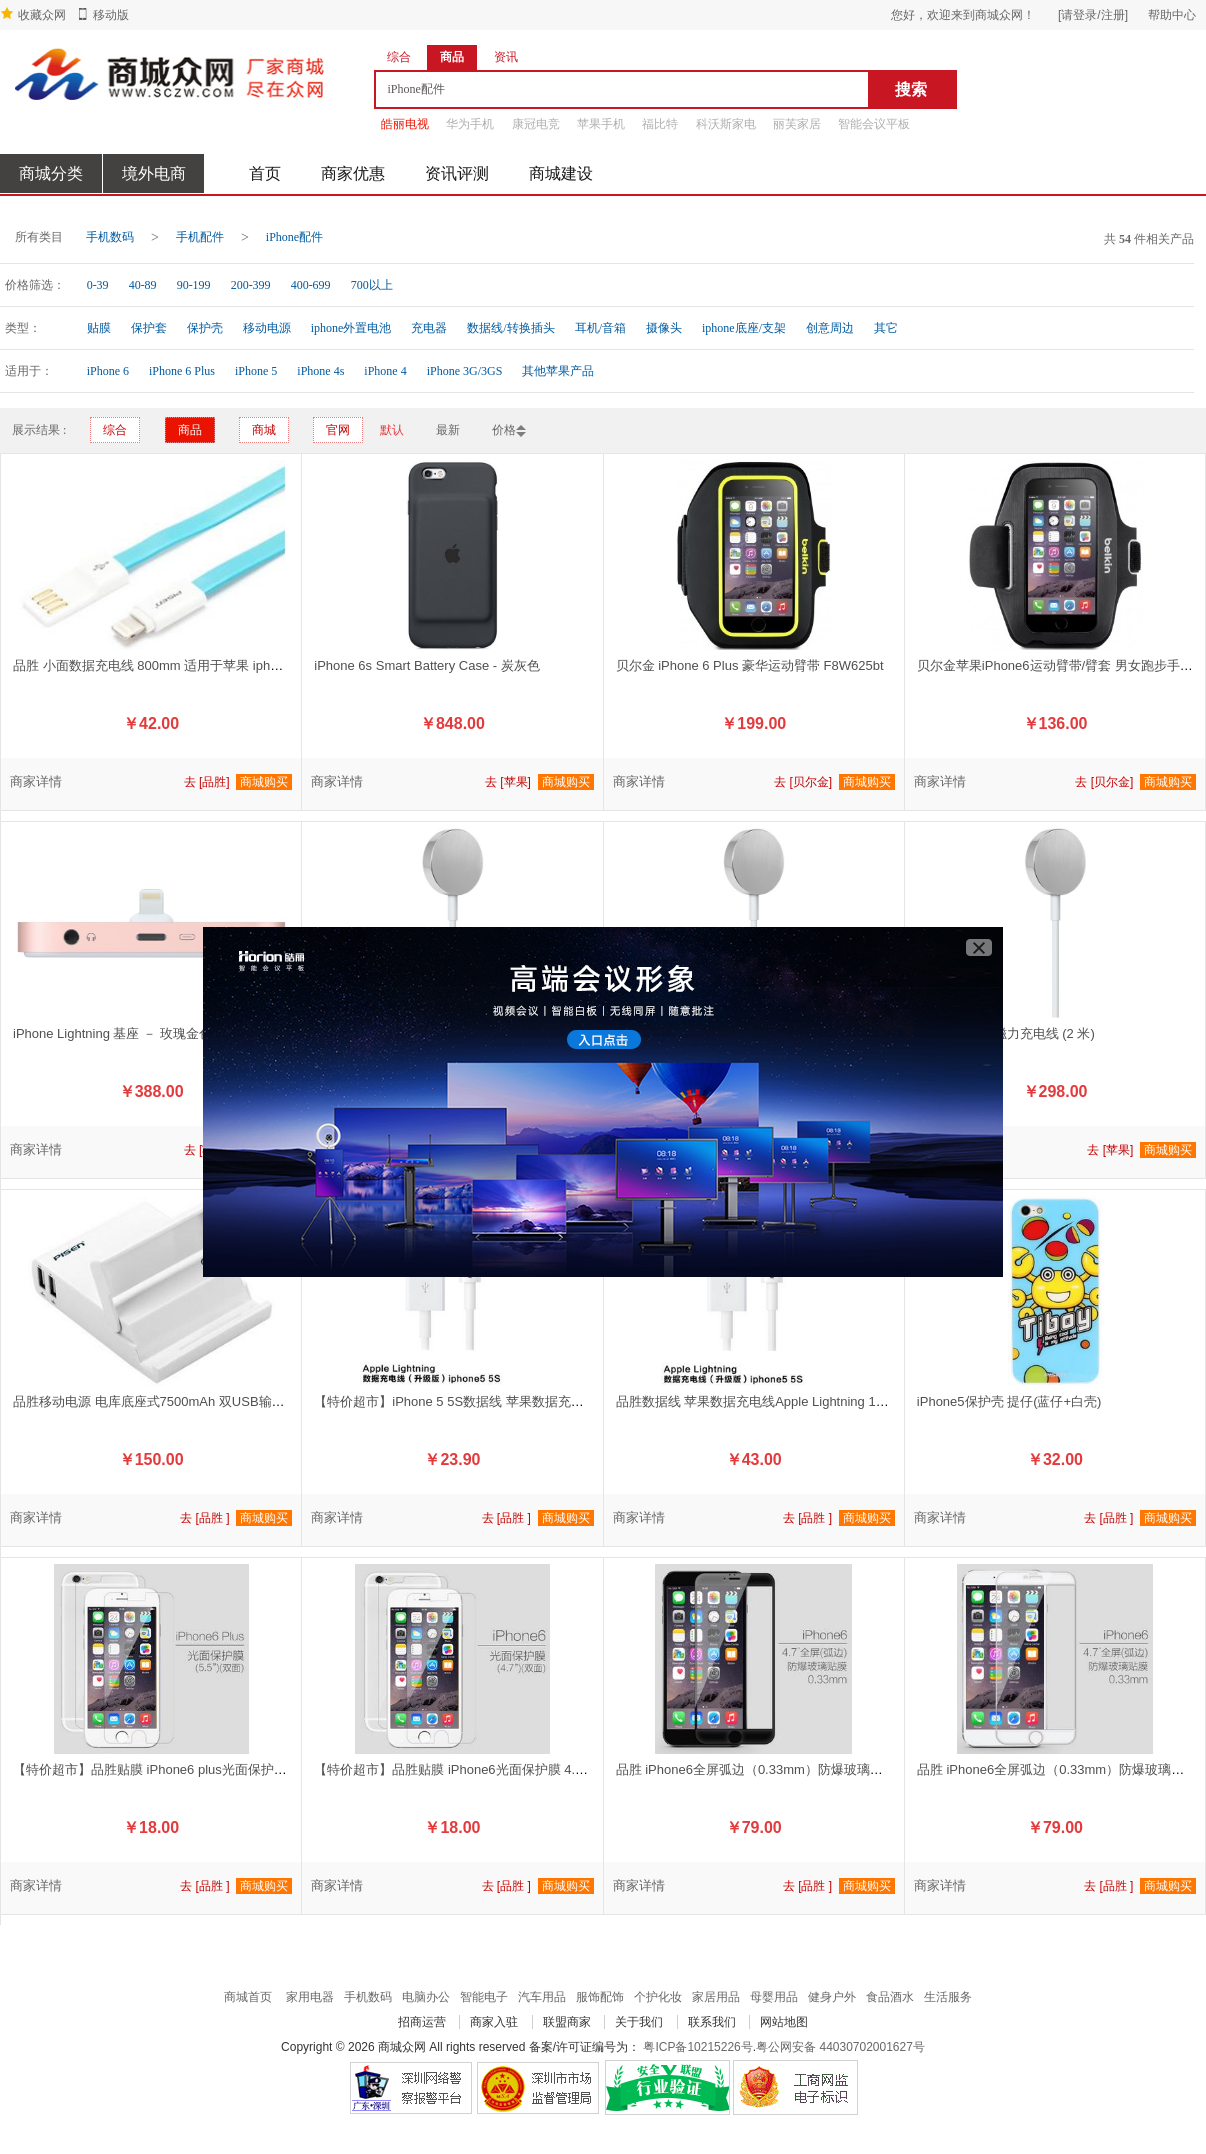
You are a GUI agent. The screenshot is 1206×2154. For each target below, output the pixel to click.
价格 (504, 430)
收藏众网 (42, 15)
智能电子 (484, 1997)
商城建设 (561, 173)
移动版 (111, 15)
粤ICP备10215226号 (697, 2047)
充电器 (429, 328)
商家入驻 (494, 2022)
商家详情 (36, 781)
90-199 (194, 285)
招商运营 (422, 2022)
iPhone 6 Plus (182, 371)
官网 (338, 430)
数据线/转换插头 (510, 328)
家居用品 (716, 1997)
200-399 (251, 285)
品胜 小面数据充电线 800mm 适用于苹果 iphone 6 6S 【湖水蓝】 (202, 665)
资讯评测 (457, 173)
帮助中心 (1172, 15)
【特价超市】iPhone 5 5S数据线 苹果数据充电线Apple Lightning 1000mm (527, 1401)
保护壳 (205, 328)
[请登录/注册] (1093, 15)
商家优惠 (353, 173)
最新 (448, 430)
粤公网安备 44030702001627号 (840, 2047)
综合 (115, 430)
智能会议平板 (874, 124)
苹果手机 (601, 124)
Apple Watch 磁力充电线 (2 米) (1006, 1033)
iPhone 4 (385, 371)
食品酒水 (890, 1997)
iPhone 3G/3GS (465, 371)
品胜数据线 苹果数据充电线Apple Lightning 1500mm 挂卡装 (789, 1401)
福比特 (660, 124)
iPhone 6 (108, 371)
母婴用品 (774, 1997)
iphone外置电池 (351, 328)
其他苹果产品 (558, 371)
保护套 (149, 328)
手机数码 (110, 237)
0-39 (98, 285)
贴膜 (99, 328)
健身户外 (832, 1997)
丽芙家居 (797, 124)
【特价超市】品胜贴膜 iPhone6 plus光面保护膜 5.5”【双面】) (191, 1769)
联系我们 (712, 2022)
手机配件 (200, 237)
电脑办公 (426, 1997)
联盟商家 (567, 2022)
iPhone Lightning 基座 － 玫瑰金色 (112, 1033)
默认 (392, 430)
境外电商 (154, 173)
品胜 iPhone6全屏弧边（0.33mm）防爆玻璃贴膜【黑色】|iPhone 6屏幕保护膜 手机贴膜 (870, 1769)
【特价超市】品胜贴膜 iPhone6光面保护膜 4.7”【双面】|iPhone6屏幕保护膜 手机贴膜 (562, 1769)
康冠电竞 (536, 124)
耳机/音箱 (600, 328)
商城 (264, 430)
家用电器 (310, 1997)
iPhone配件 (294, 237)
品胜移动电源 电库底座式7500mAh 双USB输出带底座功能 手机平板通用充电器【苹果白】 (274, 1401)
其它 (886, 328)
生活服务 (948, 1997)
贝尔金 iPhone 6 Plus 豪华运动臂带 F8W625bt (750, 665)
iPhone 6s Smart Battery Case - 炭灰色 (426, 665)
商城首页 (248, 1997)
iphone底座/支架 (744, 328)
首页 (265, 173)
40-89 (143, 285)
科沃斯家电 (726, 124)
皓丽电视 (405, 124)
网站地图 (784, 2022)
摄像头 (664, 328)
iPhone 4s (320, 371)
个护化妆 (658, 1997)
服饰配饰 (600, 1997)
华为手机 (470, 124)
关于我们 (639, 2022)
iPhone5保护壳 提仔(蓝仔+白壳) (1009, 1401)
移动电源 (267, 328)
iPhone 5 (256, 371)
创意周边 (830, 328)
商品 (190, 430)
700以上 (372, 285)
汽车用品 (542, 1997)
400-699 (311, 285)
